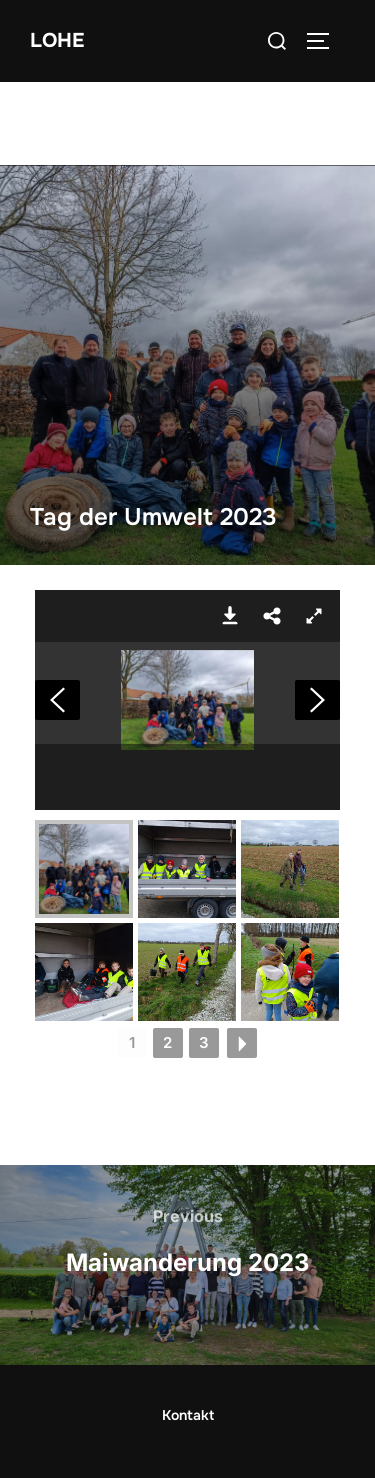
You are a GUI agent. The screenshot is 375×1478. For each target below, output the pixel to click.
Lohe (57, 40)
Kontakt (188, 1415)
